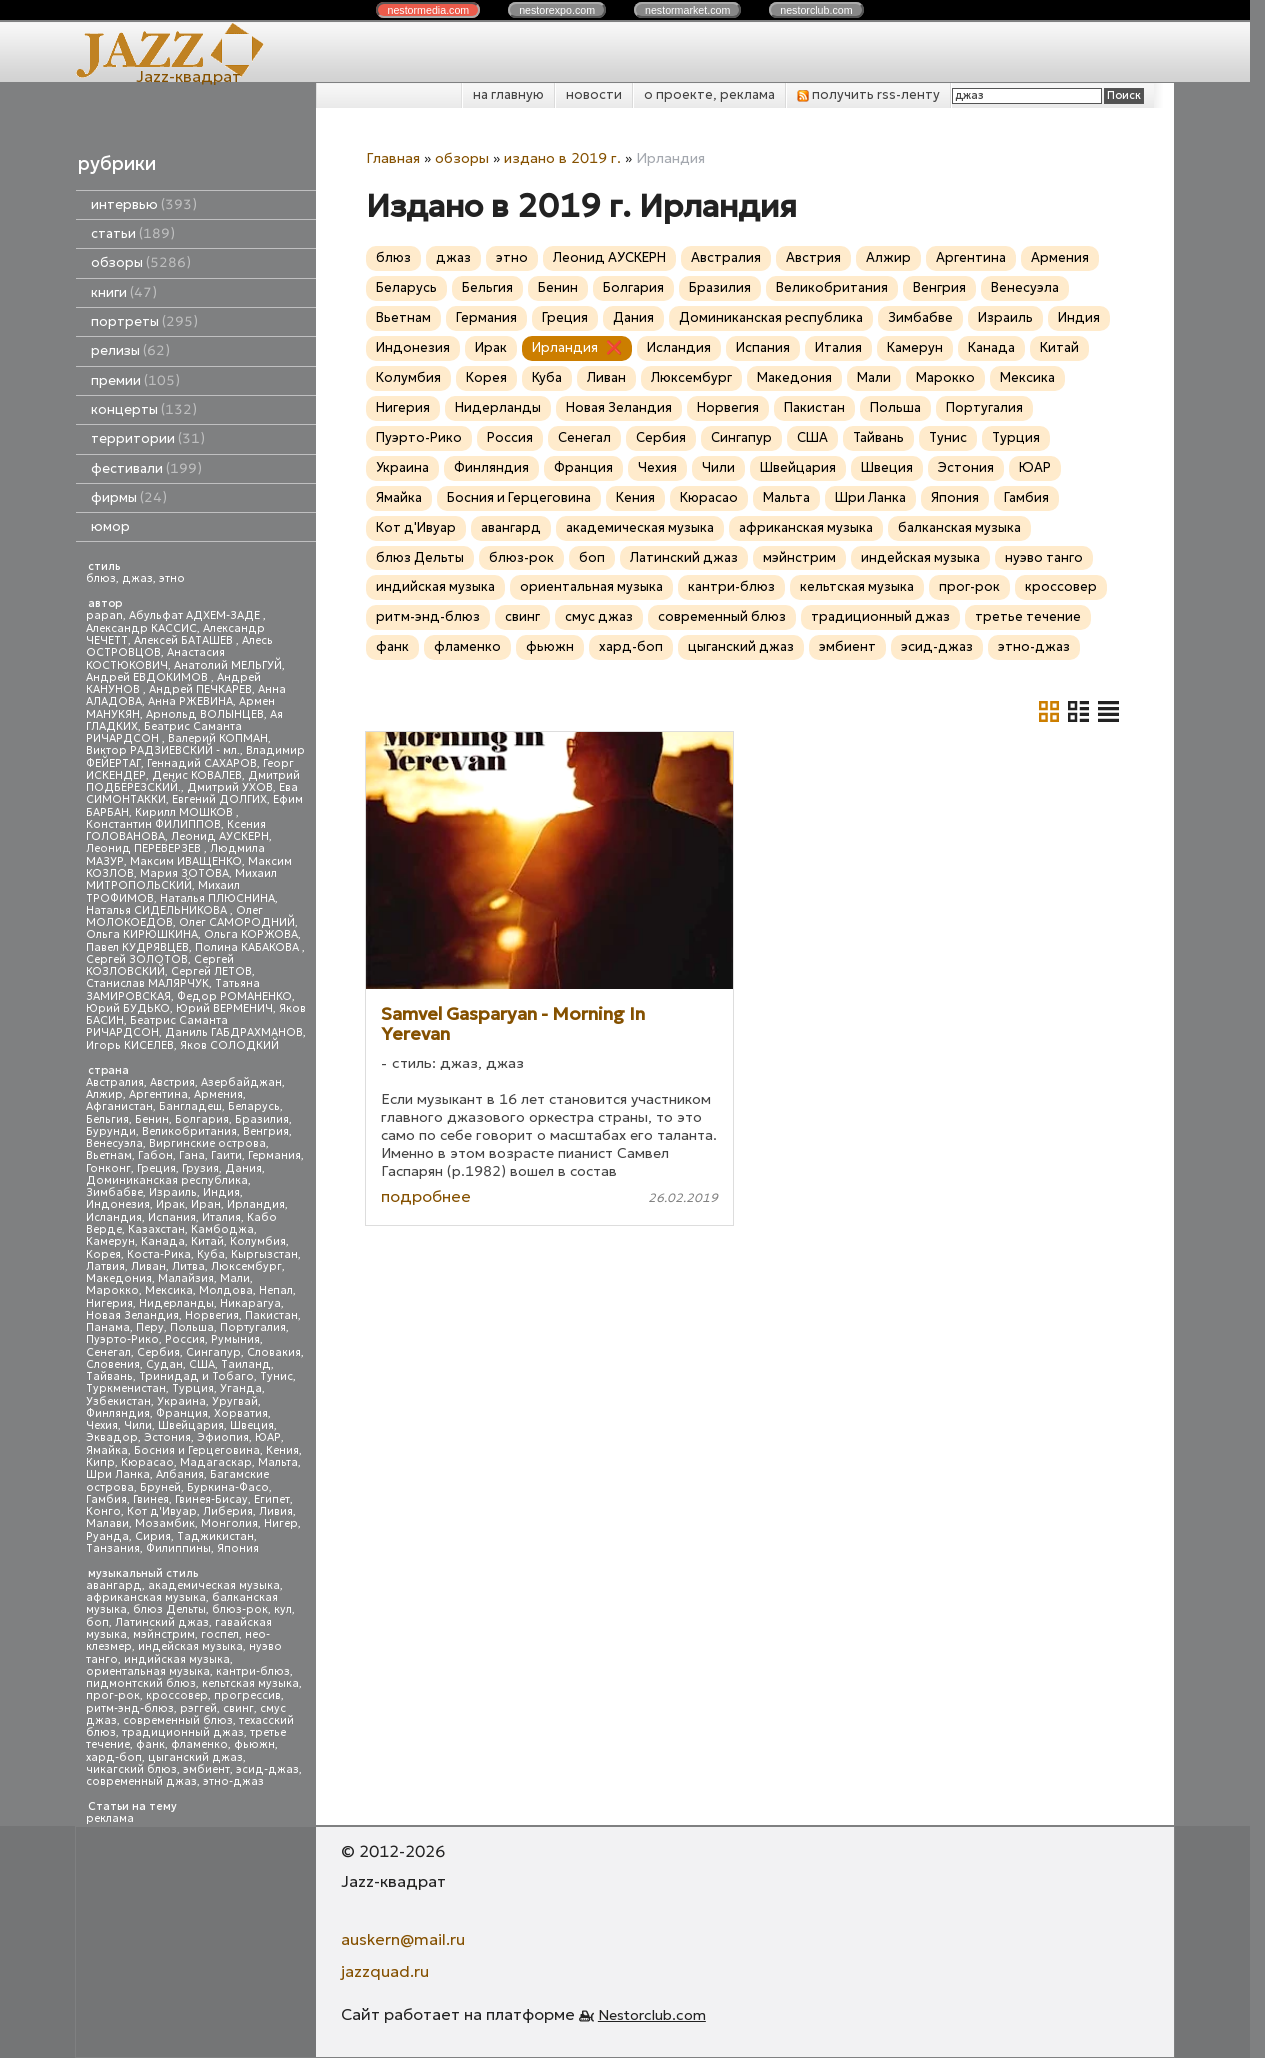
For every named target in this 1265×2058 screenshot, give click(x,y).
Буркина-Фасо (228, 1487)
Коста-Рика (159, 1254)
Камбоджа (222, 1229)
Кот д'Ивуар (162, 1511)
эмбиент (206, 1769)
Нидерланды (176, 1303)
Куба (211, 1254)
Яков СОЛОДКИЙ (229, 1045)
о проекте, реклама (709, 94)
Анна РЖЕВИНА (190, 701)
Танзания (113, 1548)
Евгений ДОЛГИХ (219, 799)
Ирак (170, 1204)
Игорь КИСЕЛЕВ (130, 1045)
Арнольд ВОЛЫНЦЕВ (205, 714)
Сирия (153, 1536)
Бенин (152, 1119)
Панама (108, 1327)
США (202, 1364)
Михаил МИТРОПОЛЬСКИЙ (181, 879)
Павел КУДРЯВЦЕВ (137, 947)
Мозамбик (165, 1523)
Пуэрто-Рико (122, 1339)
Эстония (167, 1437)
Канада (163, 1241)
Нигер (281, 1523)
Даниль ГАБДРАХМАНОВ (234, 1032)
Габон (155, 1155)
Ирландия (256, 1204)
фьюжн (254, 1744)
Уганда (241, 1388)
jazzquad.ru (385, 1971)
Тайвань (109, 1376)
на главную (508, 94)
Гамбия (106, 1499)
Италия (221, 1217)
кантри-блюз (253, 1671)
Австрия (172, 1082)
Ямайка (107, 1450)
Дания (243, 1168)
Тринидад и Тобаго (196, 1376)
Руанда (107, 1536)
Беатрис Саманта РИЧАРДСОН (164, 732)
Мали (235, 1278)
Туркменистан (126, 1388)
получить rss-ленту (868, 94)
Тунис (276, 1376)
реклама (110, 1818)
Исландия (114, 1217)
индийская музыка (177, 1659)
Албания (180, 1474)
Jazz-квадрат (188, 76)
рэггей (198, 1708)
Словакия (274, 1352)
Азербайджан (241, 1082)
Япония (238, 1548)
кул (283, 1609)
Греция (156, 1168)
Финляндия (118, 1413)
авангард (114, 1585)
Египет (272, 1499)
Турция (193, 1388)
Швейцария (191, 1425)
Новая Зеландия (132, 1315)
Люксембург (246, 1266)
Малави (107, 1523)
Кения (282, 1450)
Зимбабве (114, 1192)
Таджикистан (215, 1536)
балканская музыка (959, 527)
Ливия (276, 1511)
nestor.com (428, 10)
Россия (185, 1339)
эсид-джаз (267, 1769)
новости (594, 94)
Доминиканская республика (167, 1180)
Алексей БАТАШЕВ (185, 640)
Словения (113, 1364)
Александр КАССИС (141, 628)
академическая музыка (214, 1585)
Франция (182, 1413)
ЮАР (268, 1437)
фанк (150, 1744)
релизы (130, 350)
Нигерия (109, 1303)
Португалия (253, 1327)
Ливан (148, 1266)
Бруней (160, 1487)
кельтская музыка (250, 1683)
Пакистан (271, 1315)
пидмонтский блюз (141, 1683)
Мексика (169, 1290)
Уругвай (235, 1401)
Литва (188, 1266)
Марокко (112, 1290)
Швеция (252, 1425)
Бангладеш (190, 1106)
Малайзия (186, 1278)
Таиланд (246, 1364)
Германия (274, 1155)
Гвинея (151, 1499)
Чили (138, 1425)
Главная (393, 158)
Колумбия (258, 1241)
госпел (220, 1634)
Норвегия (212, 1315)
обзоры (141, 262)
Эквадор (112, 1437)
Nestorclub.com (652, 2015)
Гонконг (108, 1168)
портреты (144, 321)
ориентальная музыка (148, 1671)
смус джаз (599, 616)
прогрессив (247, 1695)
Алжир (104, 1094)
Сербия (158, 1352)
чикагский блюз (131, 1769)
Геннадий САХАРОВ (202, 763)
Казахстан (156, 1229)
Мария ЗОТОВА (184, 873)
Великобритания (189, 1131)
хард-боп (114, 1757)
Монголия (229, 1523)
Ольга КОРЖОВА (251, 934)
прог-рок (113, 1695)
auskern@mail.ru (403, 1939)
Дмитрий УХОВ (230, 787)
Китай (207, 1241)
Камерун (110, 1241)
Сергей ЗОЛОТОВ (137, 959)
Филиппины (178, 1548)
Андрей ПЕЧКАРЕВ (200, 689)
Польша (192, 1327)
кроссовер (177, 1695)
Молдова (226, 1290)
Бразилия (262, 1119)
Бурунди (111, 1131)
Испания (172, 1217)
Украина (181, 1401)
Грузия (200, 1168)
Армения (218, 1094)
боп (97, 1622)
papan (104, 615)
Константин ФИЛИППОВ (153, 824)
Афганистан (119, 1106)
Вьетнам (109, 1155)
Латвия (105, 1266)
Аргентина (158, 1094)
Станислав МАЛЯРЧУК (147, 983)
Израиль (173, 1192)
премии (135, 380)
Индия (221, 1192)
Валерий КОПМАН (218, 738)
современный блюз (178, 1720)
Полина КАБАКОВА (248, 947)
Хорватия (241, 1413)
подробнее (426, 1196)
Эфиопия (223, 1437)
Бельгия (107, 1119)
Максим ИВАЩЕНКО (186, 861)
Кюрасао (147, 1462)
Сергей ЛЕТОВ (211, 971)
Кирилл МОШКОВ (185, 812)
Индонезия (118, 1204)
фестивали (146, 468)
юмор (110, 526)
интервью (144, 204)
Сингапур (213, 1352)
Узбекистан (118, 1401)
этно (172, 578)
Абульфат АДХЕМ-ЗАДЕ (196, 615)
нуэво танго (1044, 557)
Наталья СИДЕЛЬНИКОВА (158, 910)
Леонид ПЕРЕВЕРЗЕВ (145, 848)
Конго (103, 1511)
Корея (103, 1254)
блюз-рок (240, 1609)
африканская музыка (146, 1597)
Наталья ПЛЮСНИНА (217, 898)
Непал (276, 1290)
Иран (206, 1204)
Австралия (115, 1082)
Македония (119, 1278)
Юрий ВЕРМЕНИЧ (224, 1008)
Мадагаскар (216, 1462)
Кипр (100, 1462)
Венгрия (266, 1131)
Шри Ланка (118, 1474)
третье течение (1028, 616)
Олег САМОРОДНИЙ (237, 922)
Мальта (278, 1462)
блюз (101, 578)
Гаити (226, 1155)
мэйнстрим (164, 1634)
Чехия (102, 1425)
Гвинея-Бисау (211, 1499)
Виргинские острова (207, 1143)
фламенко (199, 1744)
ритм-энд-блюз (130, 1708)
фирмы (129, 497)
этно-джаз (233, 1781)
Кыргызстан (264, 1254)
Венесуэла (114, 1143)
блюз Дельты (169, 1609)
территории (148, 438)
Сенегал (108, 1352)
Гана (192, 1155)
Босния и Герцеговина (197, 1450)
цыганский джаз (195, 1757)
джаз (137, 578)
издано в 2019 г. (562, 158)
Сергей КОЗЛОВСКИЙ (160, 965)
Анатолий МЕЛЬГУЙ (228, 665)
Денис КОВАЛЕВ (197, 775)
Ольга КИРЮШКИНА (142, 934)
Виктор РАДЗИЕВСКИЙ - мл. (163, 750)
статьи (133, 233)
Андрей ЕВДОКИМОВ (148, 677)
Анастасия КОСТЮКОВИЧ (155, 658)
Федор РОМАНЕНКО (234, 996)
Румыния (235, 1339)
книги (124, 292)
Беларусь (254, 1106)
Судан (164, 1364)
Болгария (202, 1119)
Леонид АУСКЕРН (220, 836)
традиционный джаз (183, 1732)
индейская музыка (190, 1646)
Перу (150, 1327)
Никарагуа (250, 1303)
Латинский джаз (162, 1622)
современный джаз (141, 1781)
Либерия (228, 1511)
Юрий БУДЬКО (128, 1008)
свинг (238, 1708)
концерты (144, 409)
